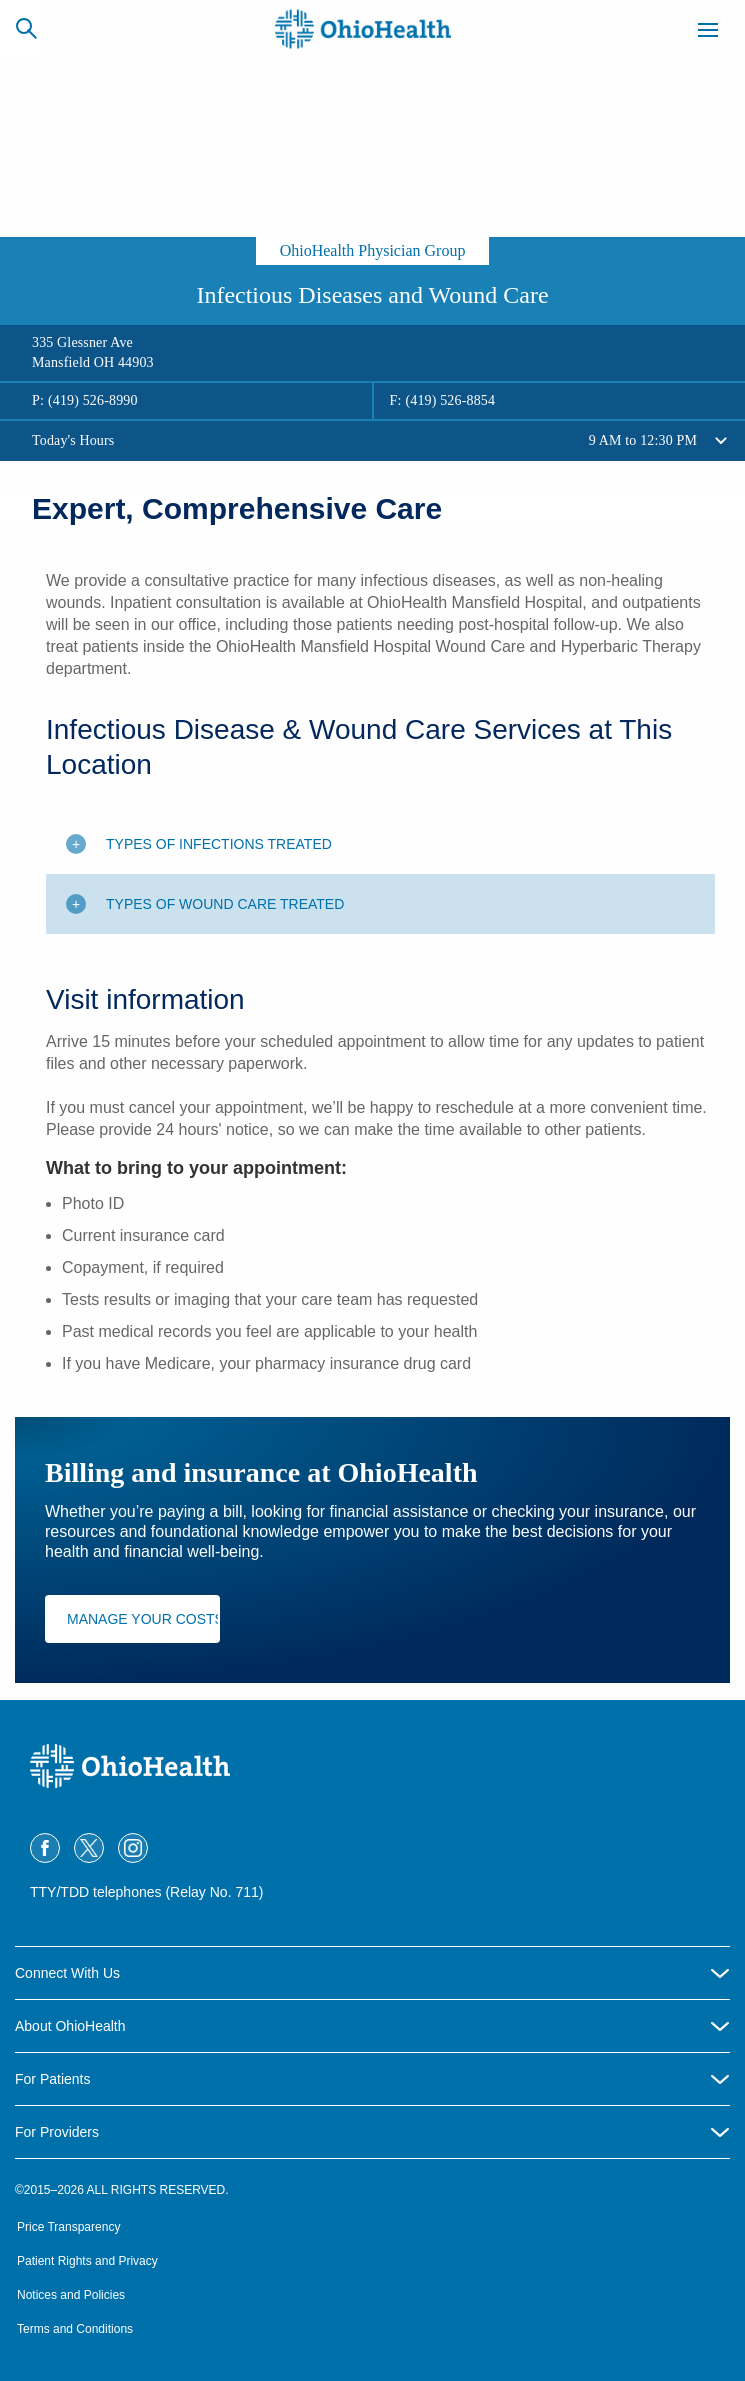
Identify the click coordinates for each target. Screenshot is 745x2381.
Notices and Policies (71, 2295)
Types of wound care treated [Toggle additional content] (225, 904)
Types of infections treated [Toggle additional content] (219, 844)
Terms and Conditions (75, 2329)
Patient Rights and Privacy (87, 2261)
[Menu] (708, 33)
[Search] (26, 28)
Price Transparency (68, 2227)
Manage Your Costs (143, 1619)
